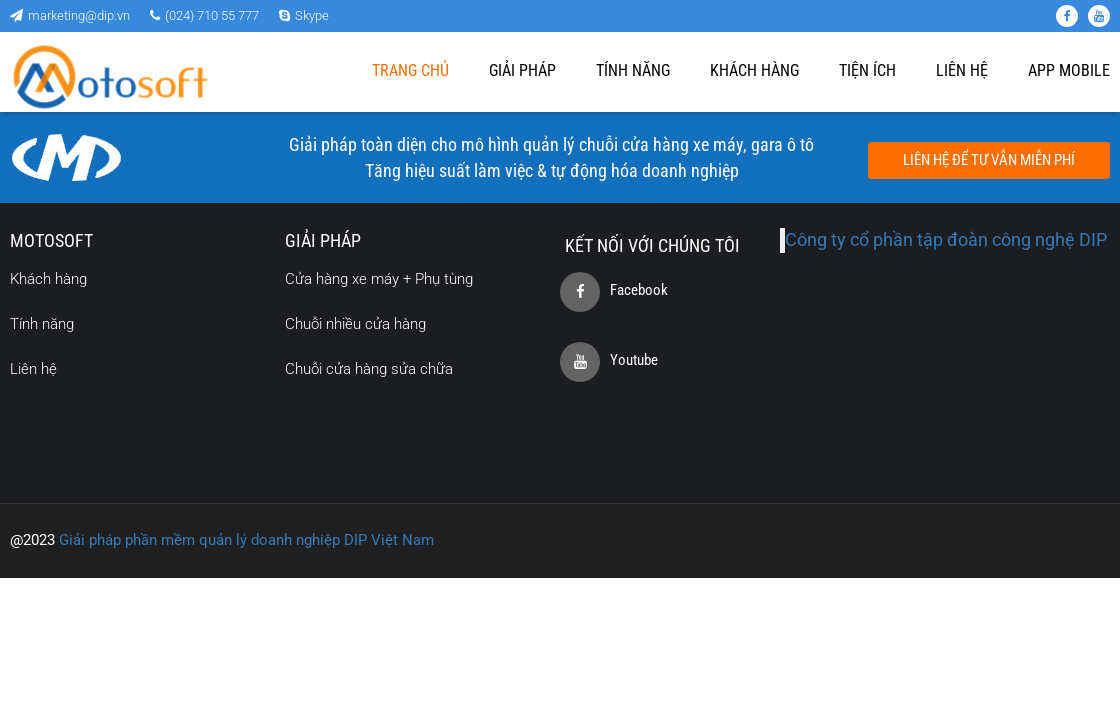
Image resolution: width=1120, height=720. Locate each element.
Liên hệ (33, 369)
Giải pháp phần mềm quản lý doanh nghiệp (199, 540)
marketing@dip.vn (70, 15)
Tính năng (633, 70)
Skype (304, 15)
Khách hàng (754, 70)
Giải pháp (522, 70)
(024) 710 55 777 (204, 15)
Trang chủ (410, 70)
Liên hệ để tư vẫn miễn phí (989, 160)
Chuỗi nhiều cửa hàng (355, 324)
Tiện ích (867, 70)
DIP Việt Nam (387, 540)
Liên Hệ (962, 70)
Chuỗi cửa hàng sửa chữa (369, 369)
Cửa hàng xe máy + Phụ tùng (379, 279)
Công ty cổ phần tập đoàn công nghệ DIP (946, 240)
